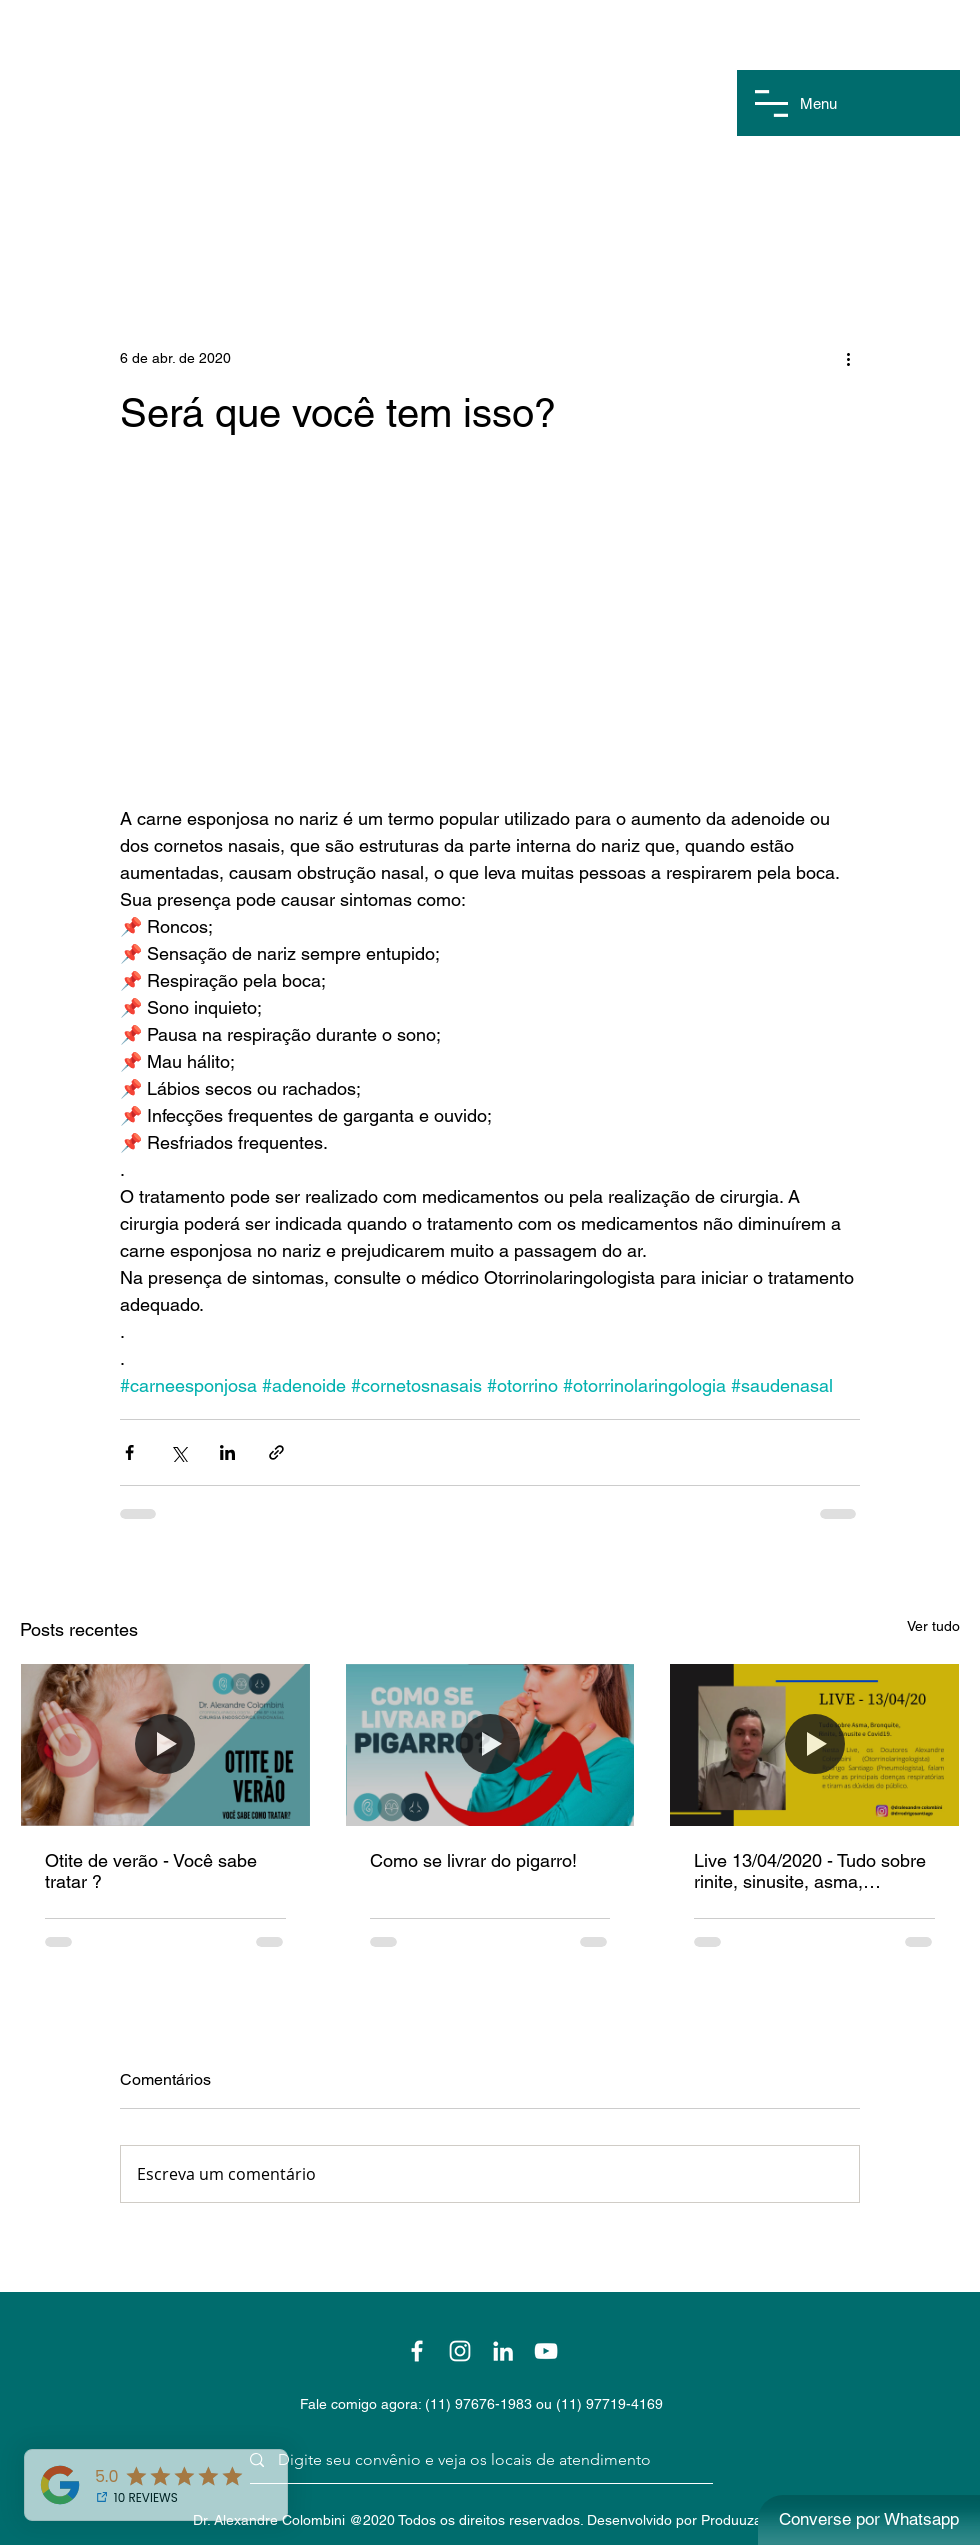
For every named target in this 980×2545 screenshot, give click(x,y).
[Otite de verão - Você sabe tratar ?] (165, 1745)
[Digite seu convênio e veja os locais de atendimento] (474, 2460)
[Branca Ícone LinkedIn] (503, 2351)
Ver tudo (933, 1626)
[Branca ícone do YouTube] (546, 2351)
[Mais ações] (848, 358)
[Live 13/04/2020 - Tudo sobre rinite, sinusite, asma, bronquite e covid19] (814, 1745)
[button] (771, 103)
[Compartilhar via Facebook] (129, 1452)
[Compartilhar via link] (276, 1452)
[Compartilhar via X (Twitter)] (178, 1452)
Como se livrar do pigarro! (473, 1860)
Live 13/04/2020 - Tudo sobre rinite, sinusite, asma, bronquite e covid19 (810, 1871)
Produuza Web (747, 2520)
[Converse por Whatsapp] (869, 2520)
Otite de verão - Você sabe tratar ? (151, 1871)
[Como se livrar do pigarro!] (490, 1745)
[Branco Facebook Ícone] (417, 2351)
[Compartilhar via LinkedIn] (227, 1452)
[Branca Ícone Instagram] (460, 2351)
